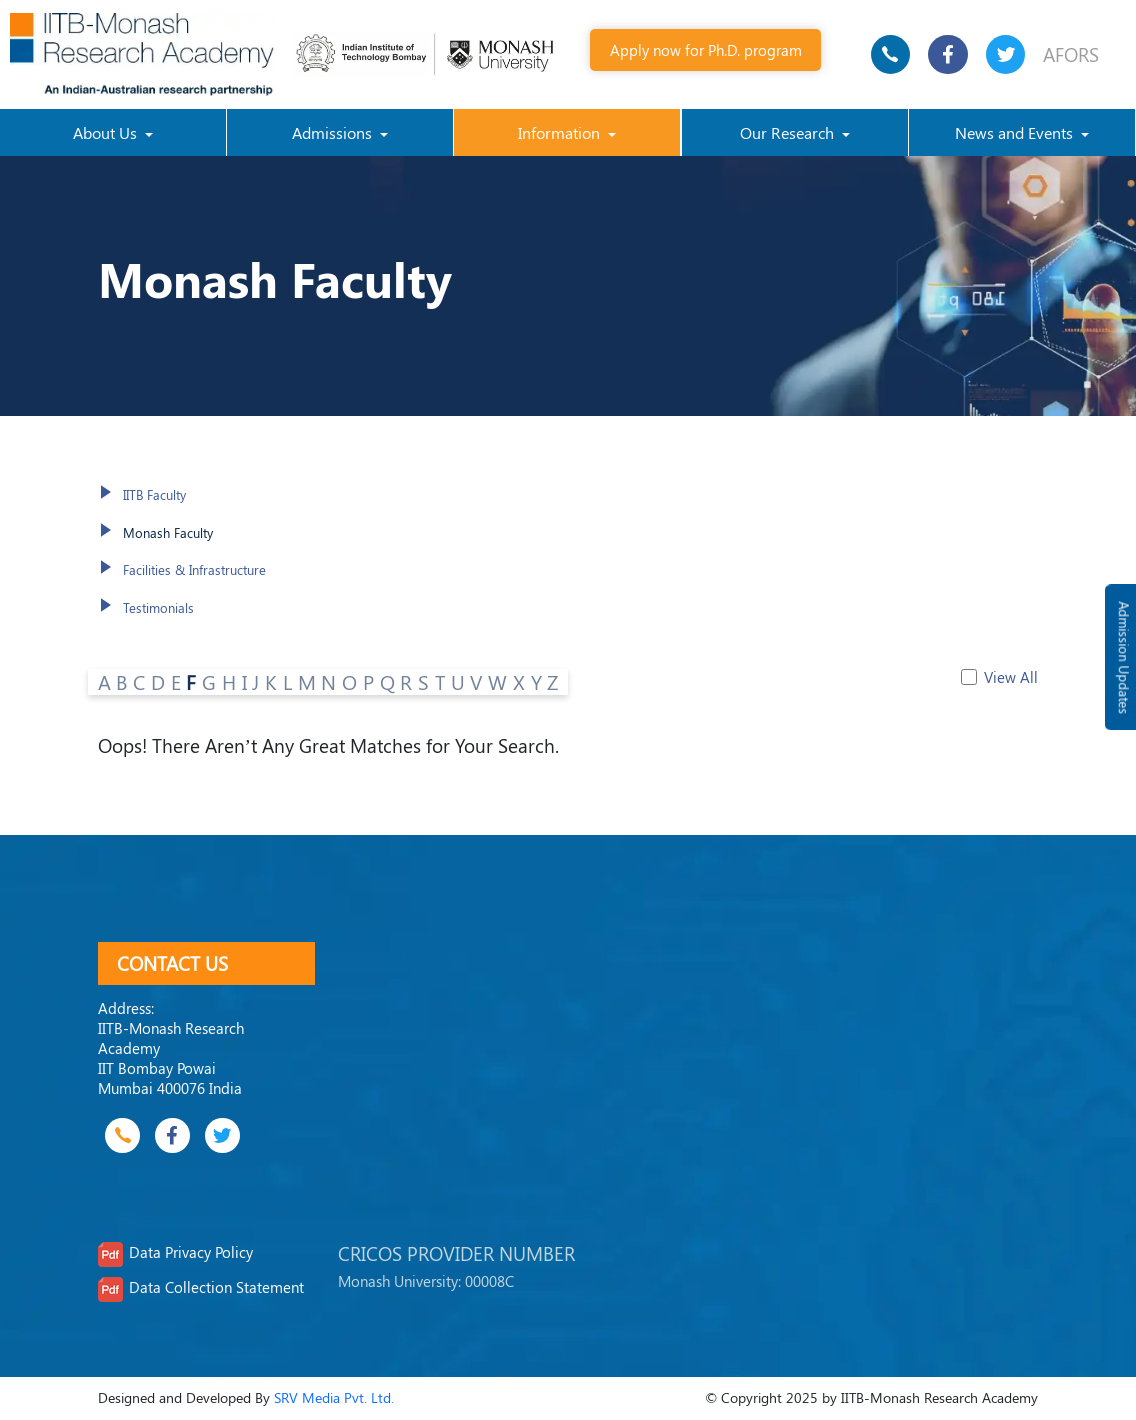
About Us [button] (107, 132)
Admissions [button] (334, 132)
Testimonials (158, 607)
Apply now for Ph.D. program (706, 49)
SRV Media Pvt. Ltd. (334, 1397)
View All (1011, 677)
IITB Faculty (154, 494)
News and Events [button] (1016, 132)
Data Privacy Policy (191, 1252)
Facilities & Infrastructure (194, 569)
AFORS (1071, 54)
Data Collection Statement (216, 1287)
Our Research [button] (789, 132)
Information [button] (561, 132)
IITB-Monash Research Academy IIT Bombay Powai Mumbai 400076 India (171, 1057)
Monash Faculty (168, 532)
